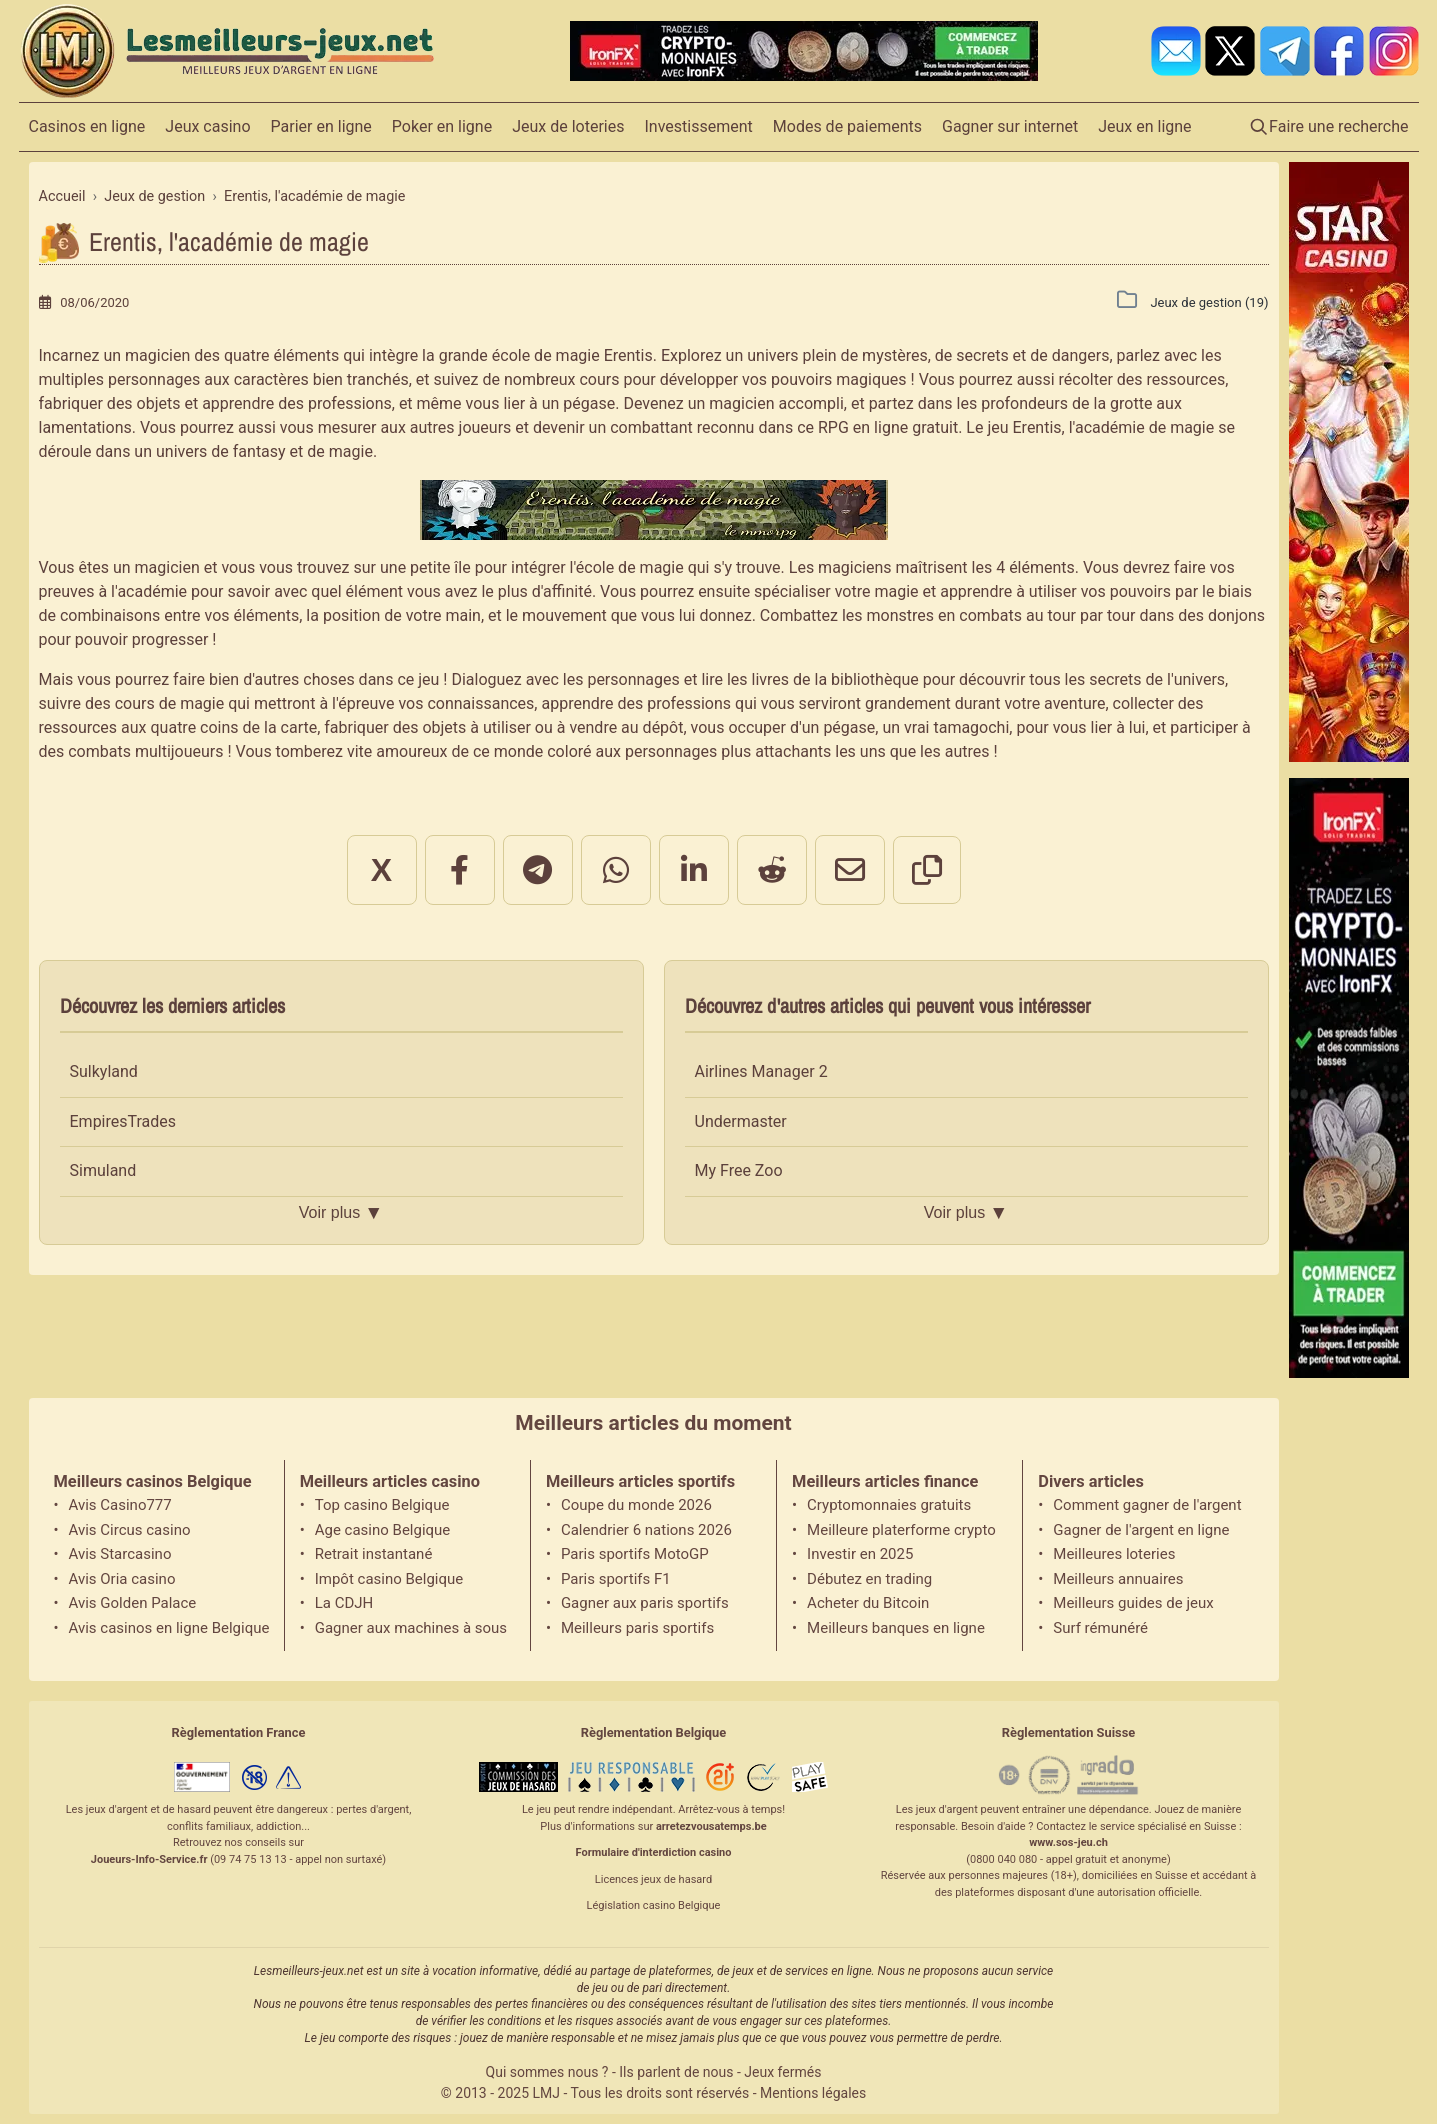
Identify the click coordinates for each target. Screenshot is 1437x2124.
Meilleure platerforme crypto (901, 1530)
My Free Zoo (739, 1170)
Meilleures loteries (1114, 1554)
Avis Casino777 (120, 1505)
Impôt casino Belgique (389, 1579)
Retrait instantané (374, 1554)
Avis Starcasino (120, 1554)
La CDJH (344, 1603)
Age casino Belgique (383, 1530)
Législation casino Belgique (654, 1905)
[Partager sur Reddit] (772, 870)
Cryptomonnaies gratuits (889, 1505)
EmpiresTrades (123, 1121)
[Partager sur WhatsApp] (616, 870)
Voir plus (341, 1213)
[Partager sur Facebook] (460, 870)
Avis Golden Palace (133, 1603)
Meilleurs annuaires (1118, 1579)
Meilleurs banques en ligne (896, 1628)
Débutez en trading (869, 1579)
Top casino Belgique (382, 1505)
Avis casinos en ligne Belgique (169, 1628)
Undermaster (741, 1121)
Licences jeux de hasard (653, 1879)
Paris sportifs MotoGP (635, 1554)
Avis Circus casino (130, 1530)
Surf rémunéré (1100, 1628)
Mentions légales (813, 2093)
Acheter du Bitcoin (868, 1603)
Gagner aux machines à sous (411, 1628)
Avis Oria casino (122, 1579)
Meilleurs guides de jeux (1133, 1603)
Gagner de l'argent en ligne (1141, 1530)
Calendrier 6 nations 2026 (646, 1530)
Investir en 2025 (860, 1554)
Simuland (103, 1170)
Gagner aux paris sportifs (645, 1603)
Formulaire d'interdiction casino (654, 1852)
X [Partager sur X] (381, 870)
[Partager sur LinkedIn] (694, 870)
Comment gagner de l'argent (1147, 1505)
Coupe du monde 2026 (636, 1505)
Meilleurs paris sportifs (637, 1628)
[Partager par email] (850, 870)
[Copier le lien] (927, 870)
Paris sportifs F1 (616, 1579)
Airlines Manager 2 (761, 1071)
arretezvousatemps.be (711, 1826)
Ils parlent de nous (676, 2072)
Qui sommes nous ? (547, 2072)
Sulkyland (104, 1071)
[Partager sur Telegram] (538, 870)
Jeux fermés (782, 2072)
